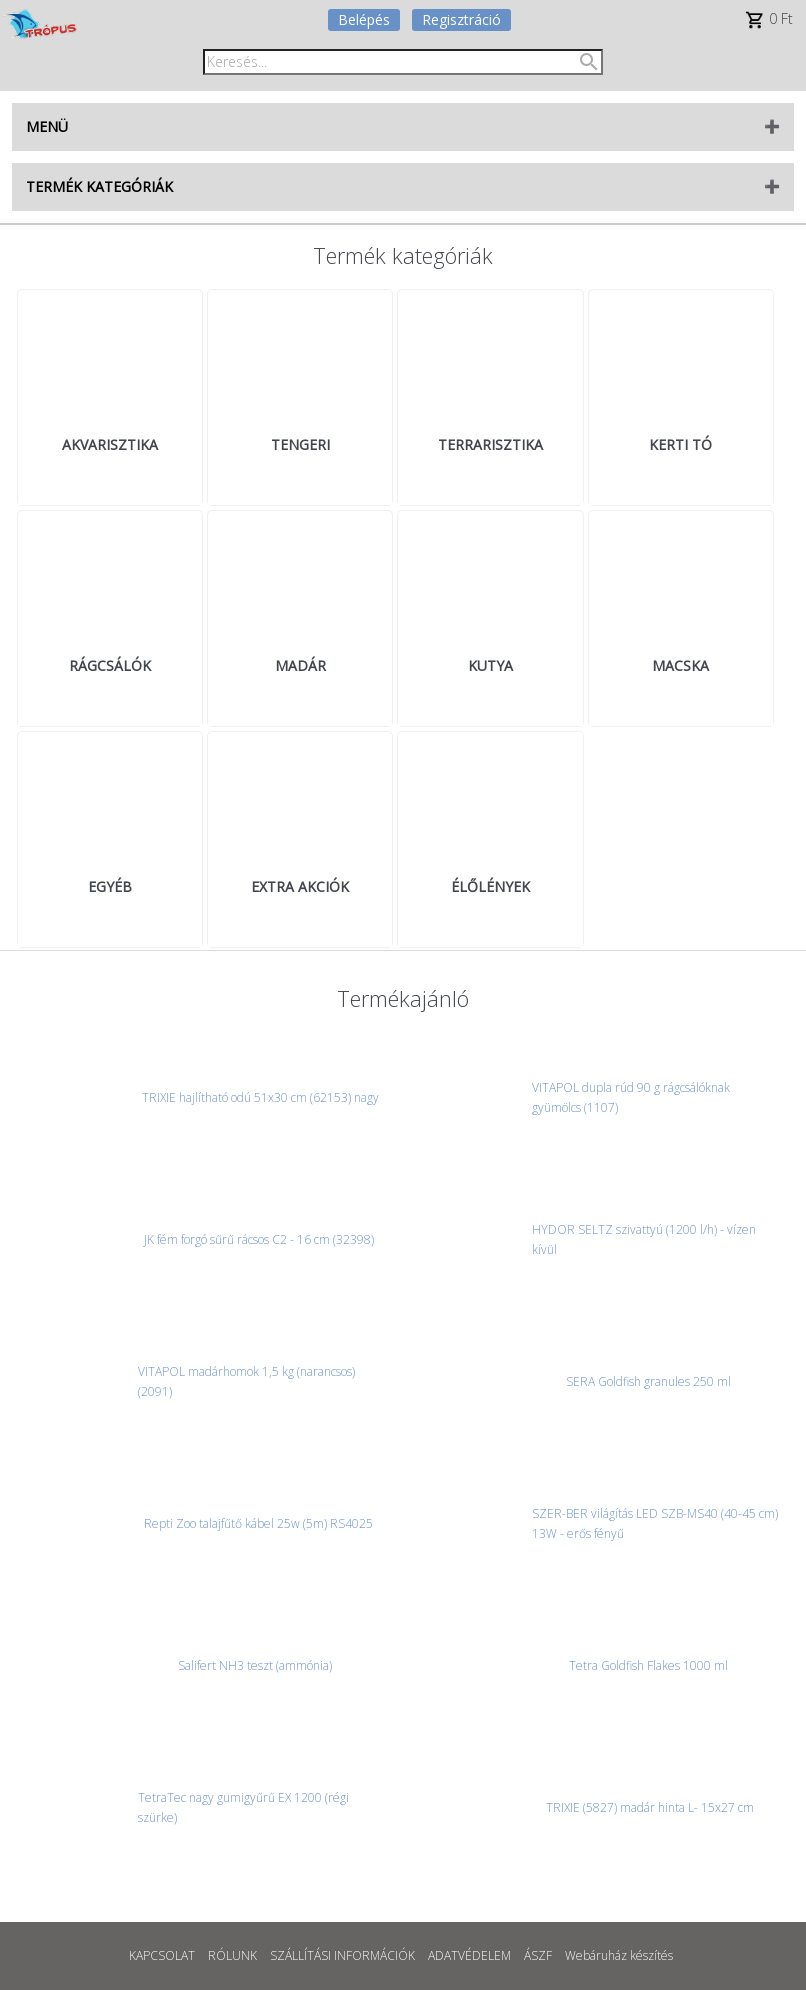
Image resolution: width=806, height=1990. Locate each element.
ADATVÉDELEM (469, 1955)
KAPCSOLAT (162, 1955)
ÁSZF (538, 1955)
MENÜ (47, 126)
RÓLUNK (232, 1955)
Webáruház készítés (619, 1955)
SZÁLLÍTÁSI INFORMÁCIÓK (342, 1955)
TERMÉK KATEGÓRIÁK (99, 186)
